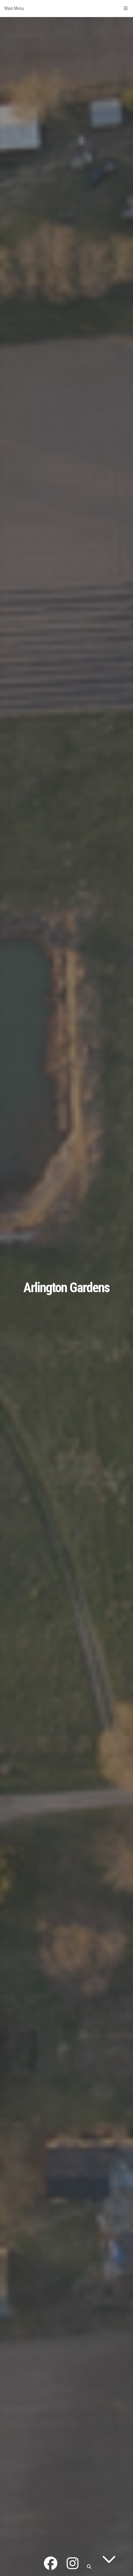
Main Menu (66, 8)
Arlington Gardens (66, 1287)
